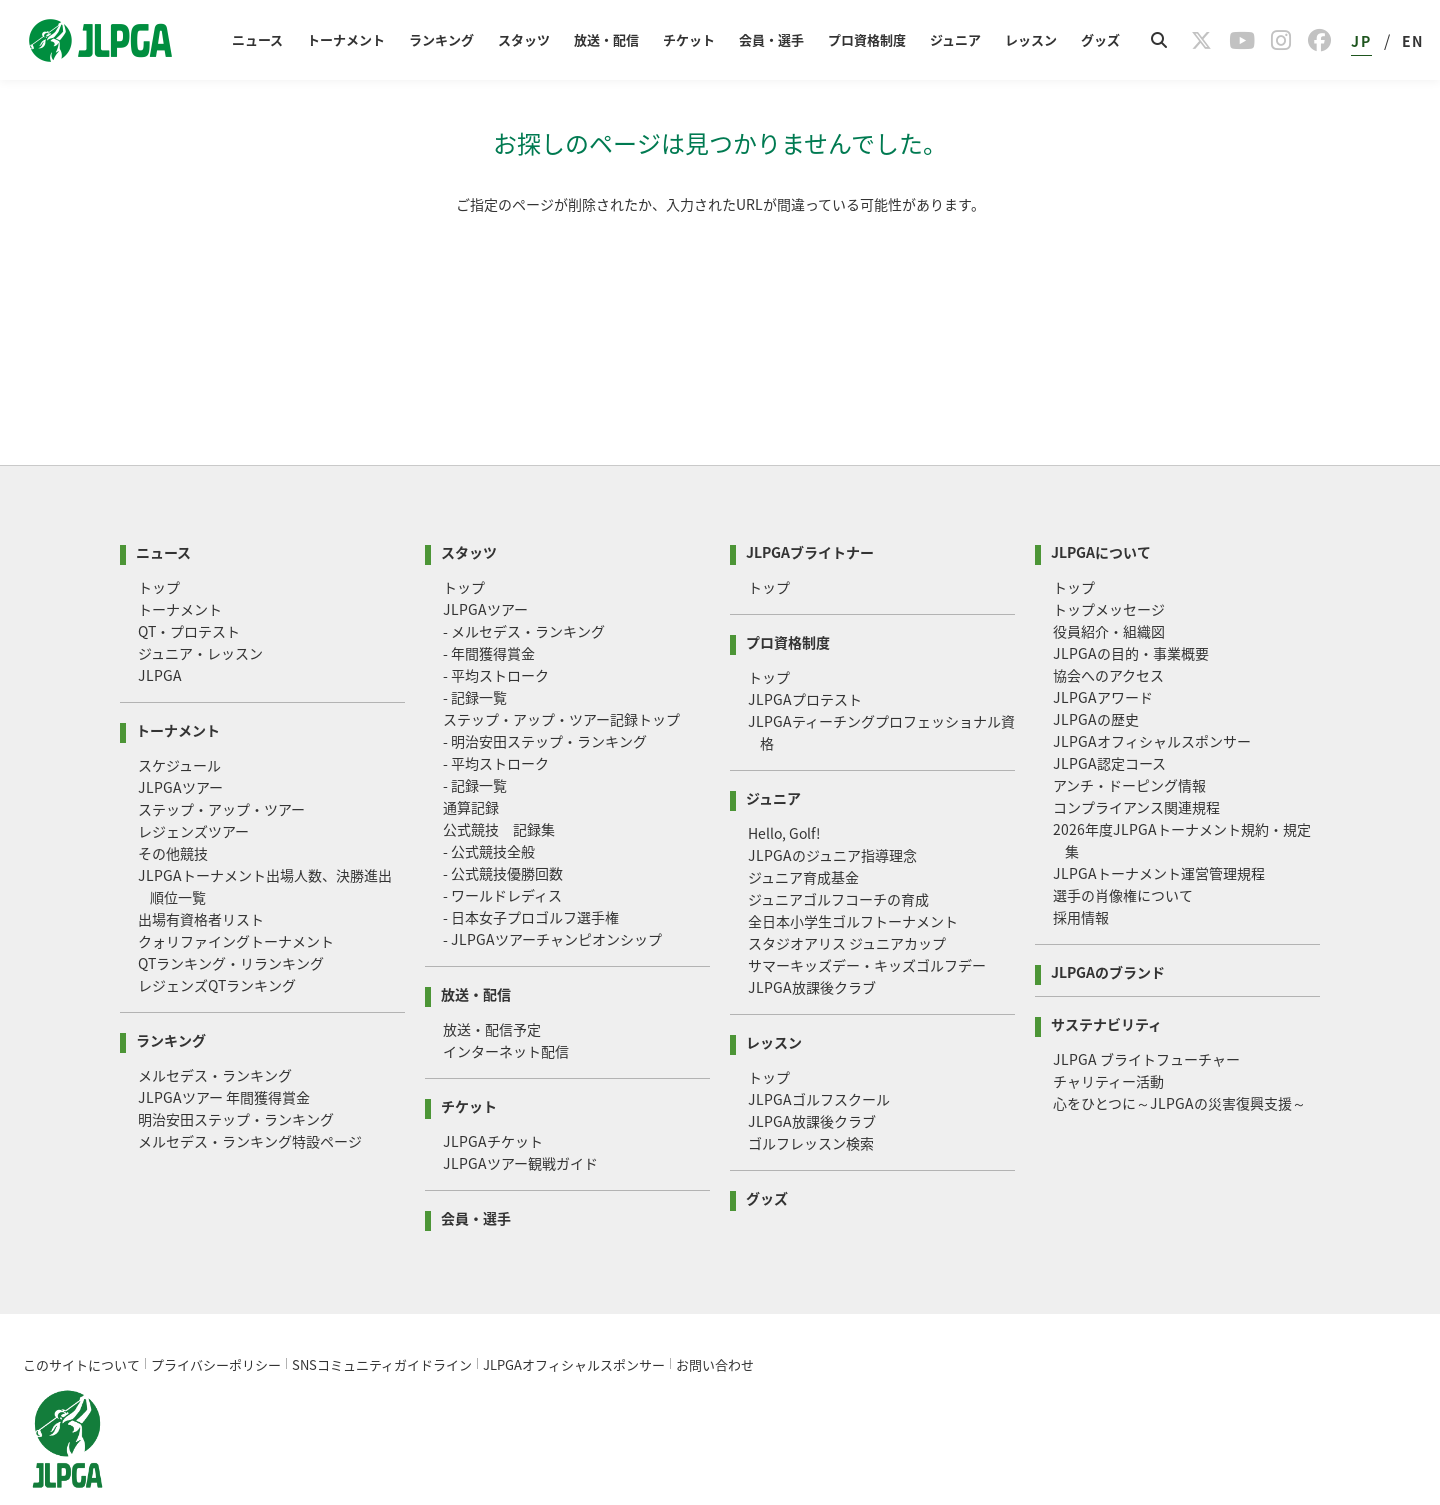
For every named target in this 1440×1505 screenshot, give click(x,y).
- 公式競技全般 (489, 807)
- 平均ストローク (496, 631)
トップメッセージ (1109, 565)
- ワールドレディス (502, 851)
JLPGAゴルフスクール (819, 1055)
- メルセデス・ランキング (524, 587)
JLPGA (160, 631)
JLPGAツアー (180, 743)
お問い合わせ (715, 1320)
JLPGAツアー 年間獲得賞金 (224, 1053)
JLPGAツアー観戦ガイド (520, 1119)
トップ (159, 543)
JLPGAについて (1101, 506)
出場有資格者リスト (201, 875)
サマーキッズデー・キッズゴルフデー (867, 921)
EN (1413, 41)
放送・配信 (606, 39)
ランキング (441, 39)
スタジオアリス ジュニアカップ (847, 899)
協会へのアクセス (1108, 631)
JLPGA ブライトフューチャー (1146, 1015)
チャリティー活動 (1108, 1037)
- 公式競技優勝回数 (503, 829)
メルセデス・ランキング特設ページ (250, 1097)
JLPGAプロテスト (805, 655)
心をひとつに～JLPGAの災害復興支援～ (1179, 1059)
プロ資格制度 (867, 39)
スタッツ (524, 39)
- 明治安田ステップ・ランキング (545, 697)
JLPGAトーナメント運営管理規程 (1159, 829)
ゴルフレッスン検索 (811, 1099)
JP (1361, 41)
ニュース (257, 39)
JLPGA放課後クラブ (812, 943)
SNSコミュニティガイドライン (382, 1320)
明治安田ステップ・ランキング (236, 1075)
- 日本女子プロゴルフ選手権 (531, 873)
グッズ (1100, 39)
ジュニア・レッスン (200, 609)
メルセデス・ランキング (215, 1031)
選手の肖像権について (1123, 851)
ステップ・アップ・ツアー (221, 765)
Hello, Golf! (784, 789)
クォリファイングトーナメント (236, 897)
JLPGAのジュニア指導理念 (832, 811)
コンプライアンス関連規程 (1136, 763)
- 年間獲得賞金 (489, 609)
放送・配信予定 (492, 985)
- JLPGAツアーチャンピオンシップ (552, 895)
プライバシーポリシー (216, 1320)
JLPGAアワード (1103, 653)
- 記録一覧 (475, 653)
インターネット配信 (506, 1007)
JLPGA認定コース (1109, 719)
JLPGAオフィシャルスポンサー (1152, 697)
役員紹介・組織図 (1109, 587)
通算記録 (471, 763)
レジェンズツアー (193, 787)
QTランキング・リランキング (231, 919)
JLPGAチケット (493, 1097)
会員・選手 (771, 39)
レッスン (1031, 39)
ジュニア (955, 39)
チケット (689, 39)
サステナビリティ (1106, 978)
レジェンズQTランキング (217, 941)
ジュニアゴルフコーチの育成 (838, 855)
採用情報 (1081, 873)
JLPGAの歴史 (1096, 675)
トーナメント (346, 39)
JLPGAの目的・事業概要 (1131, 609)
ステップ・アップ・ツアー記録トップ (561, 675)
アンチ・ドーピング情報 (1129, 741)
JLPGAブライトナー (810, 506)
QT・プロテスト (189, 587)
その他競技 (173, 809)
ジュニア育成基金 (803, 833)
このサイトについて (81, 1320)
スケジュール (179, 721)
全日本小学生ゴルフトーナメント (853, 877)
